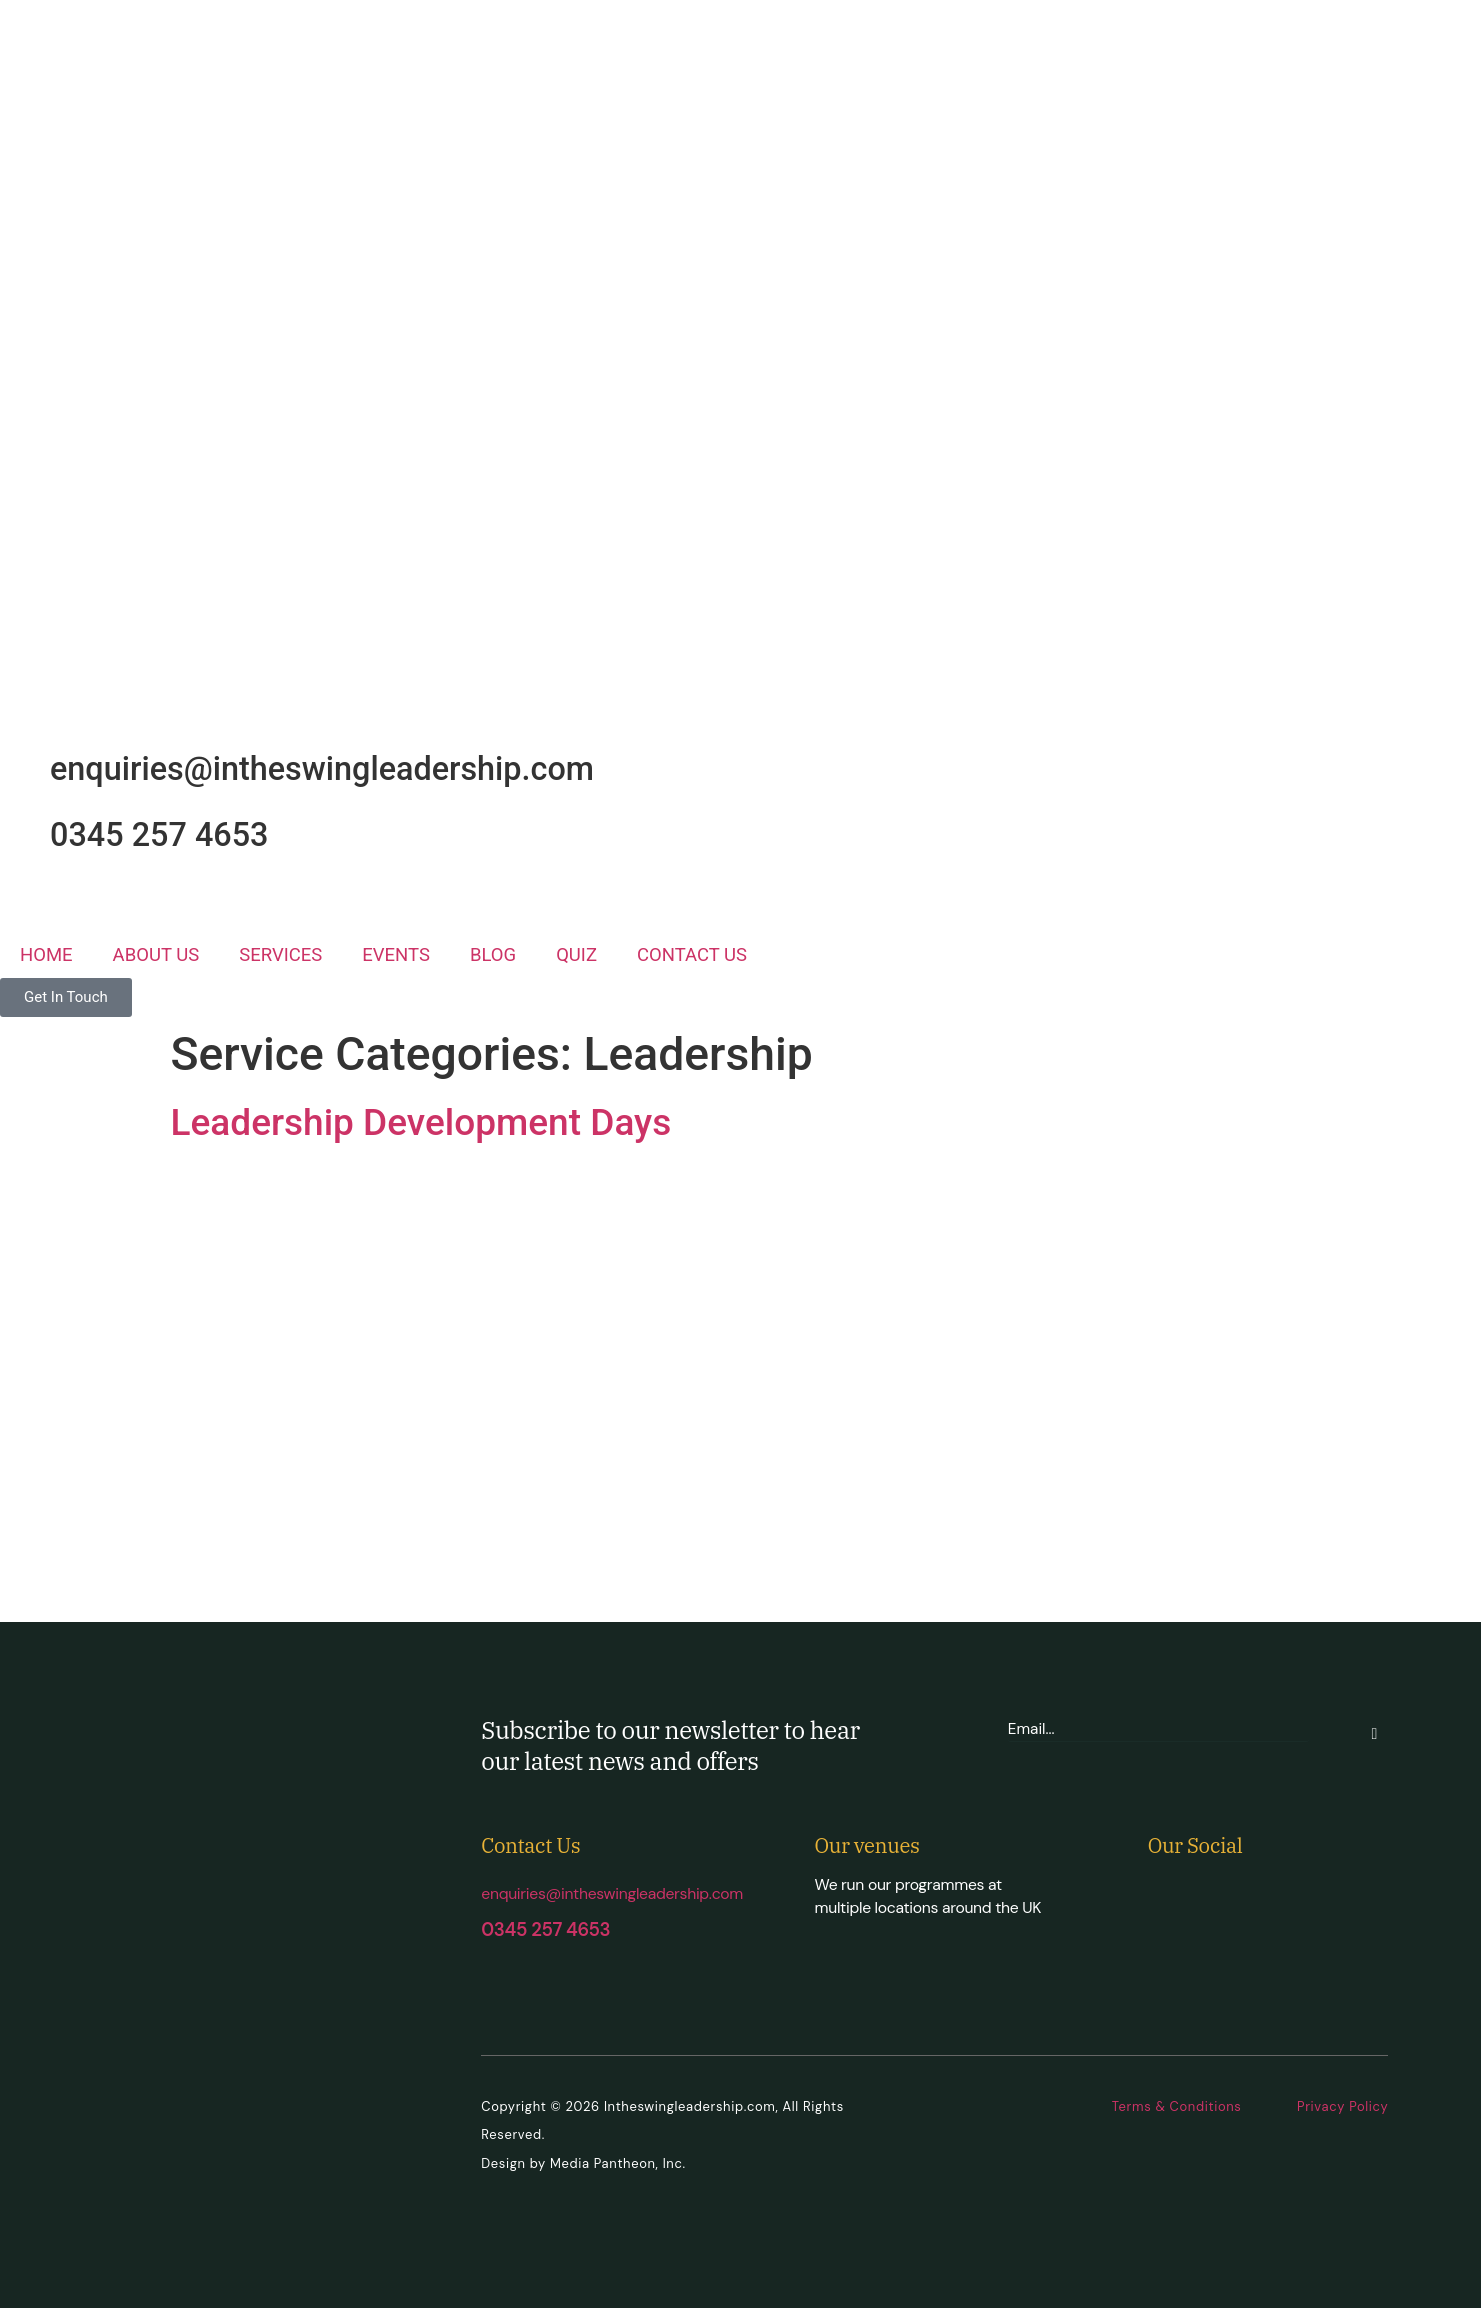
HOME (46, 955)
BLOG (493, 955)
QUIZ (576, 955)
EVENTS (396, 955)
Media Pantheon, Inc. (618, 2163)
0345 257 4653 (159, 835)
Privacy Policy (1342, 2106)
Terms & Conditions (1177, 2106)
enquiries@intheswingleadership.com (322, 769)
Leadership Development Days (421, 1122)
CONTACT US (692, 955)
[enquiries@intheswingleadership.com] (25, 766)
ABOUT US (156, 955)
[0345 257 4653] (25, 832)
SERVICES (280, 955)
